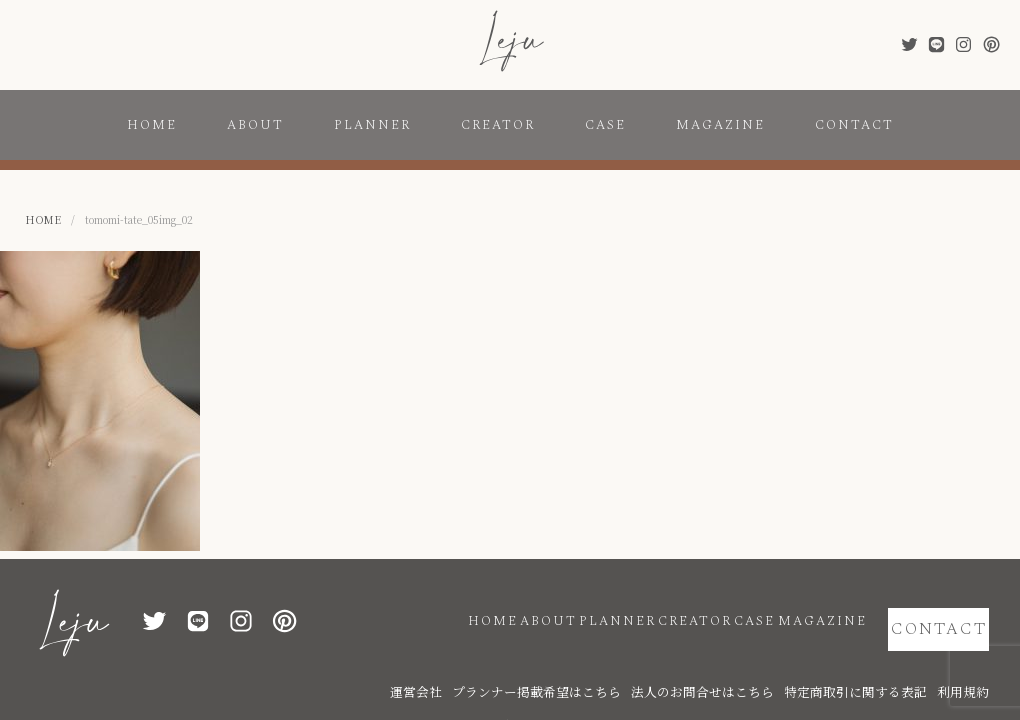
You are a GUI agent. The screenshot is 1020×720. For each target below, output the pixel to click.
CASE (605, 125)
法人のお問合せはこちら (764, 662)
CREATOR (498, 125)
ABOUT (255, 125)
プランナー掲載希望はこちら (634, 662)
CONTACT (854, 125)
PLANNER (372, 125)
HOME (152, 125)
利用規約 (969, 662)
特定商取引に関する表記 (884, 662)
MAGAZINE (720, 125)
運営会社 (539, 662)
